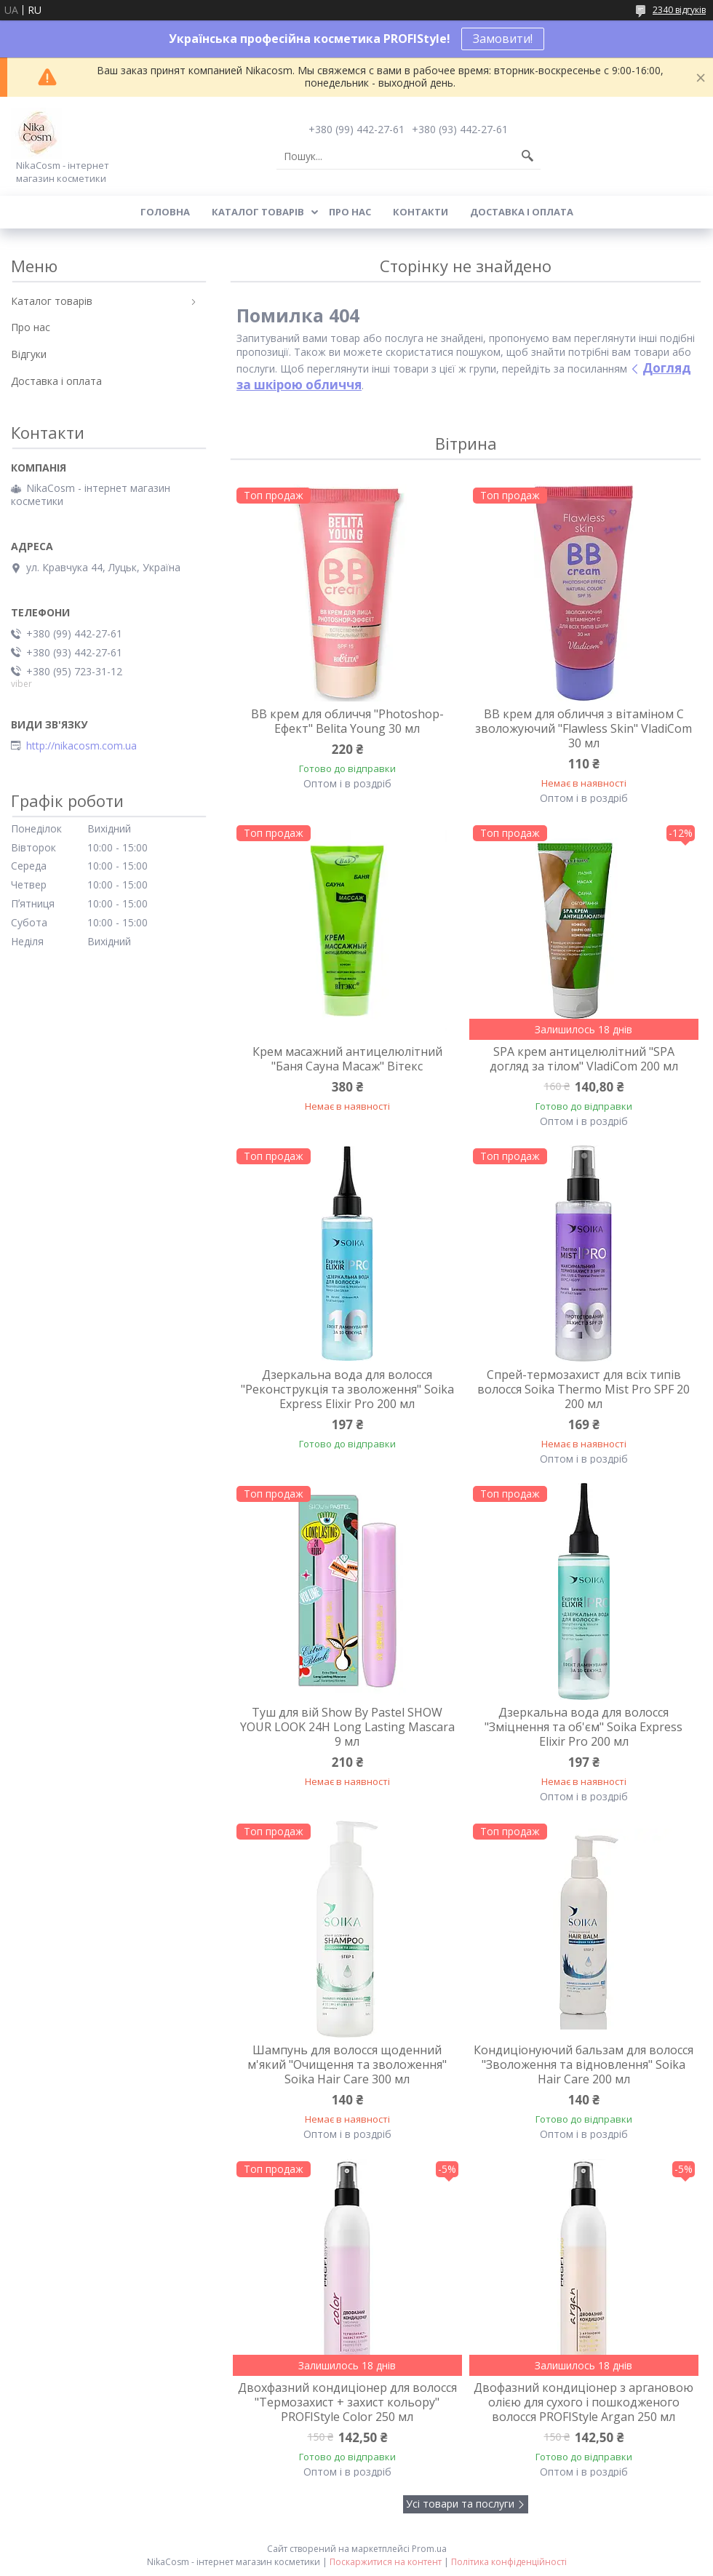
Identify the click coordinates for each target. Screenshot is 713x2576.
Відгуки (29, 354)
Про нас (350, 211)
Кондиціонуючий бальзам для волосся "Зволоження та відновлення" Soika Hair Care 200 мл (583, 2064)
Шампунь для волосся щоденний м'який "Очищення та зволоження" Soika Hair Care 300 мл (347, 2064)
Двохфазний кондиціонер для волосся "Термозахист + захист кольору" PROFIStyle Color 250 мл (347, 2402)
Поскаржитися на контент (386, 2562)
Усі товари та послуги (460, 2504)
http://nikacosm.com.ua (81, 745)
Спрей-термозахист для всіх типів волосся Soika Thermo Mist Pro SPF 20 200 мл (583, 1389)
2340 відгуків (679, 10)
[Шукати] (527, 156)
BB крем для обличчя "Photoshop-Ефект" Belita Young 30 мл (347, 721)
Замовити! (503, 39)
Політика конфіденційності (509, 2562)
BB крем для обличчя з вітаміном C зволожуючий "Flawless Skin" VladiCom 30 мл (583, 728)
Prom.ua (429, 2549)
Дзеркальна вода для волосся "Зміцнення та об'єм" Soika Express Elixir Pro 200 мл (583, 1727)
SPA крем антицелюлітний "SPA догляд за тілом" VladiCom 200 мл (584, 1058)
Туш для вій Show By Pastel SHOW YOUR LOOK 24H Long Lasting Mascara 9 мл (347, 1727)
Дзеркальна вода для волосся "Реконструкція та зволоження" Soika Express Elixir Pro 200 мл (347, 1389)
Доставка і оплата (521, 211)
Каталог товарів (258, 211)
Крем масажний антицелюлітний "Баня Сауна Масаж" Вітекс (347, 1058)
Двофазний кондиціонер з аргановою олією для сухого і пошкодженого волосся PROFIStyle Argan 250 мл (583, 2402)
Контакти (420, 211)
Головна (165, 211)
